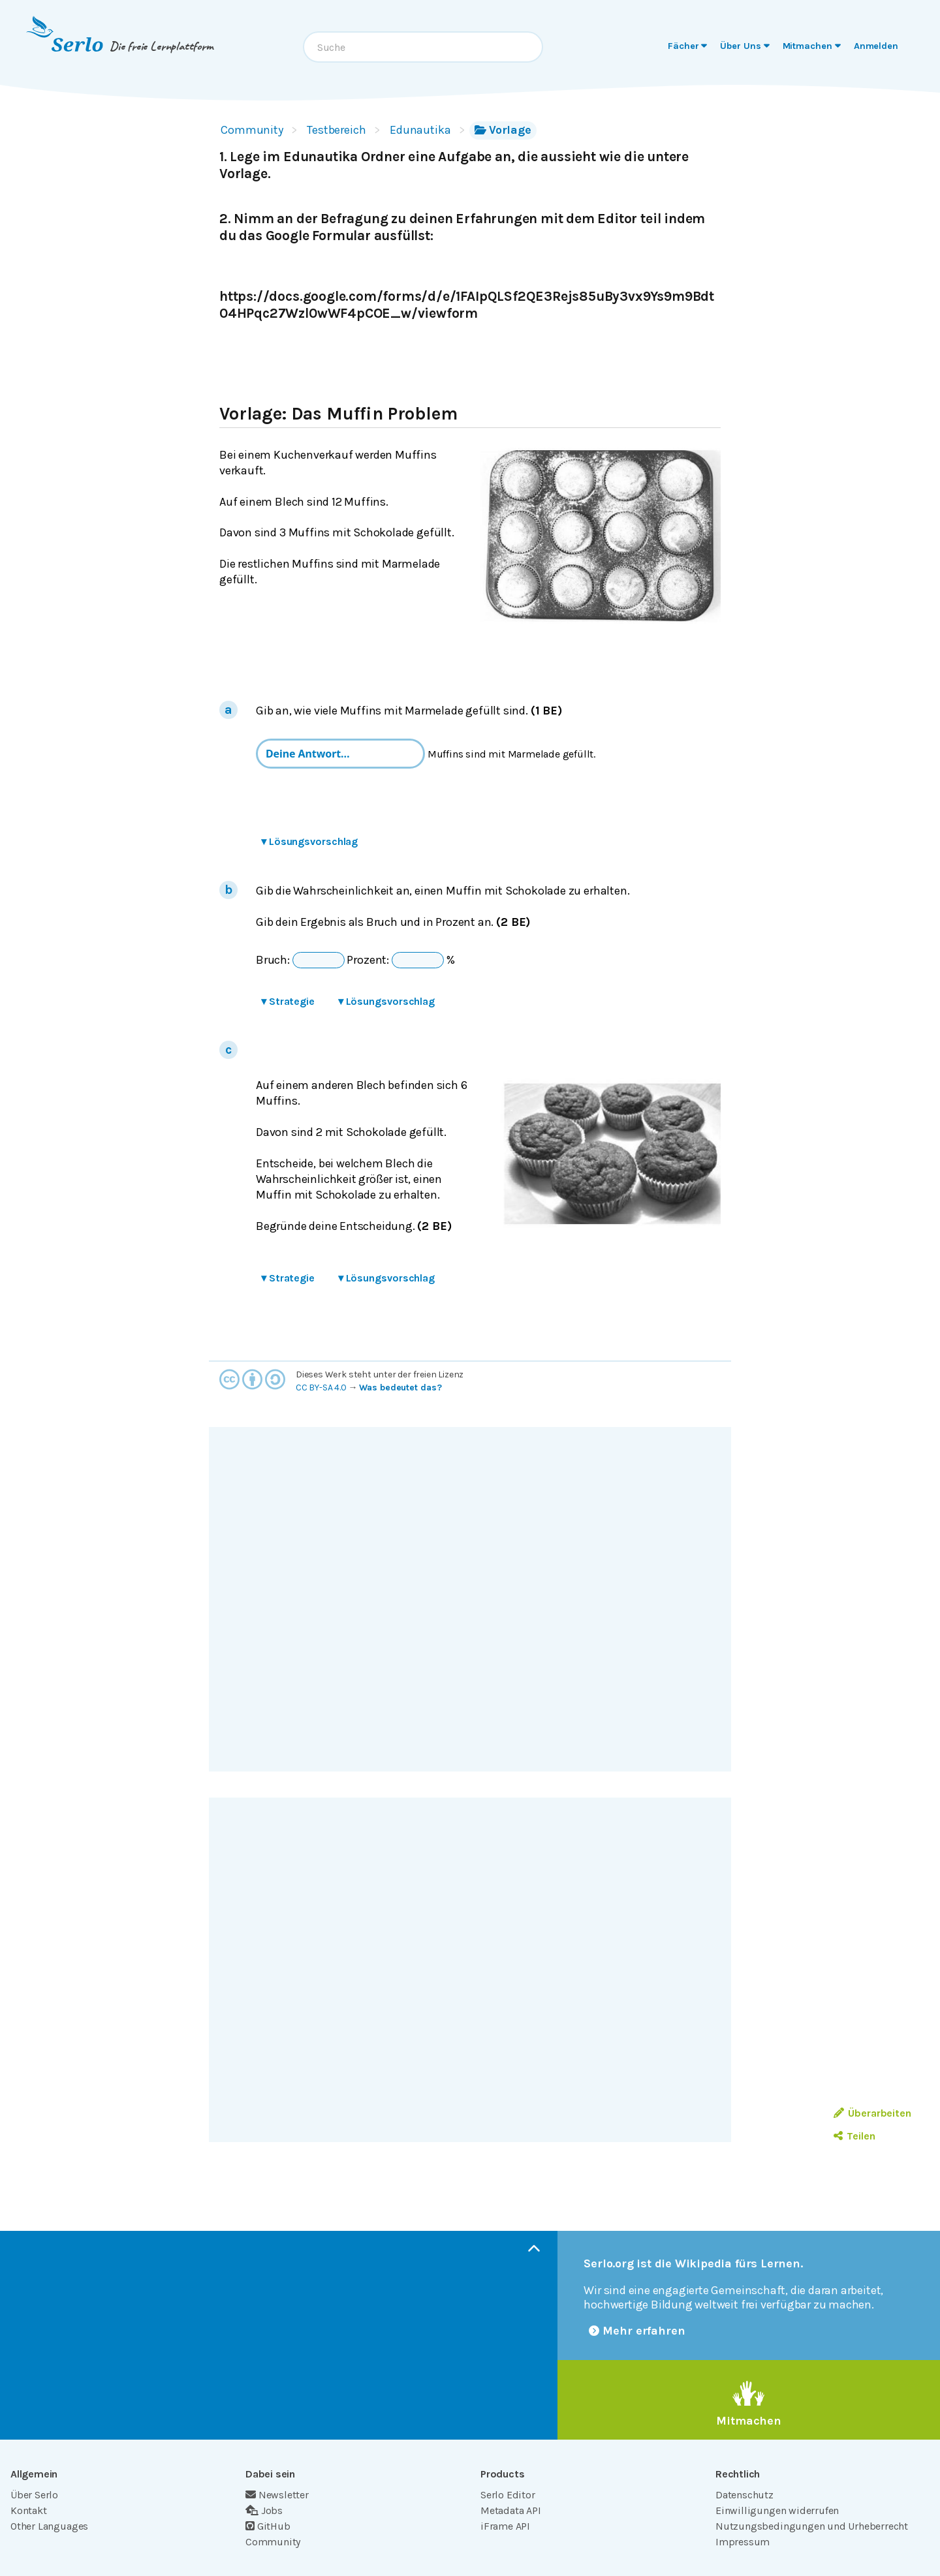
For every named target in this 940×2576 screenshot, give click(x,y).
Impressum (742, 2542)
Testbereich (336, 130)
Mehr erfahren (637, 2330)
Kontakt (28, 2510)
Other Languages (49, 2526)
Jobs (264, 2510)
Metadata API (510, 2510)
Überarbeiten (872, 2113)
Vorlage (503, 130)
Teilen (854, 2136)
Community (252, 130)
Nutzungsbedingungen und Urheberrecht (811, 2526)
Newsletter (277, 2495)
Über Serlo (34, 2495)
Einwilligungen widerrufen (777, 2510)
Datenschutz (744, 2495)
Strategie (288, 1001)
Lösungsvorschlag (309, 841)
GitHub (267, 2526)
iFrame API (505, 2526)
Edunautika (420, 130)
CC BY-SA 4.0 (321, 1387)
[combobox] (423, 47)
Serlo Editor (507, 2495)
